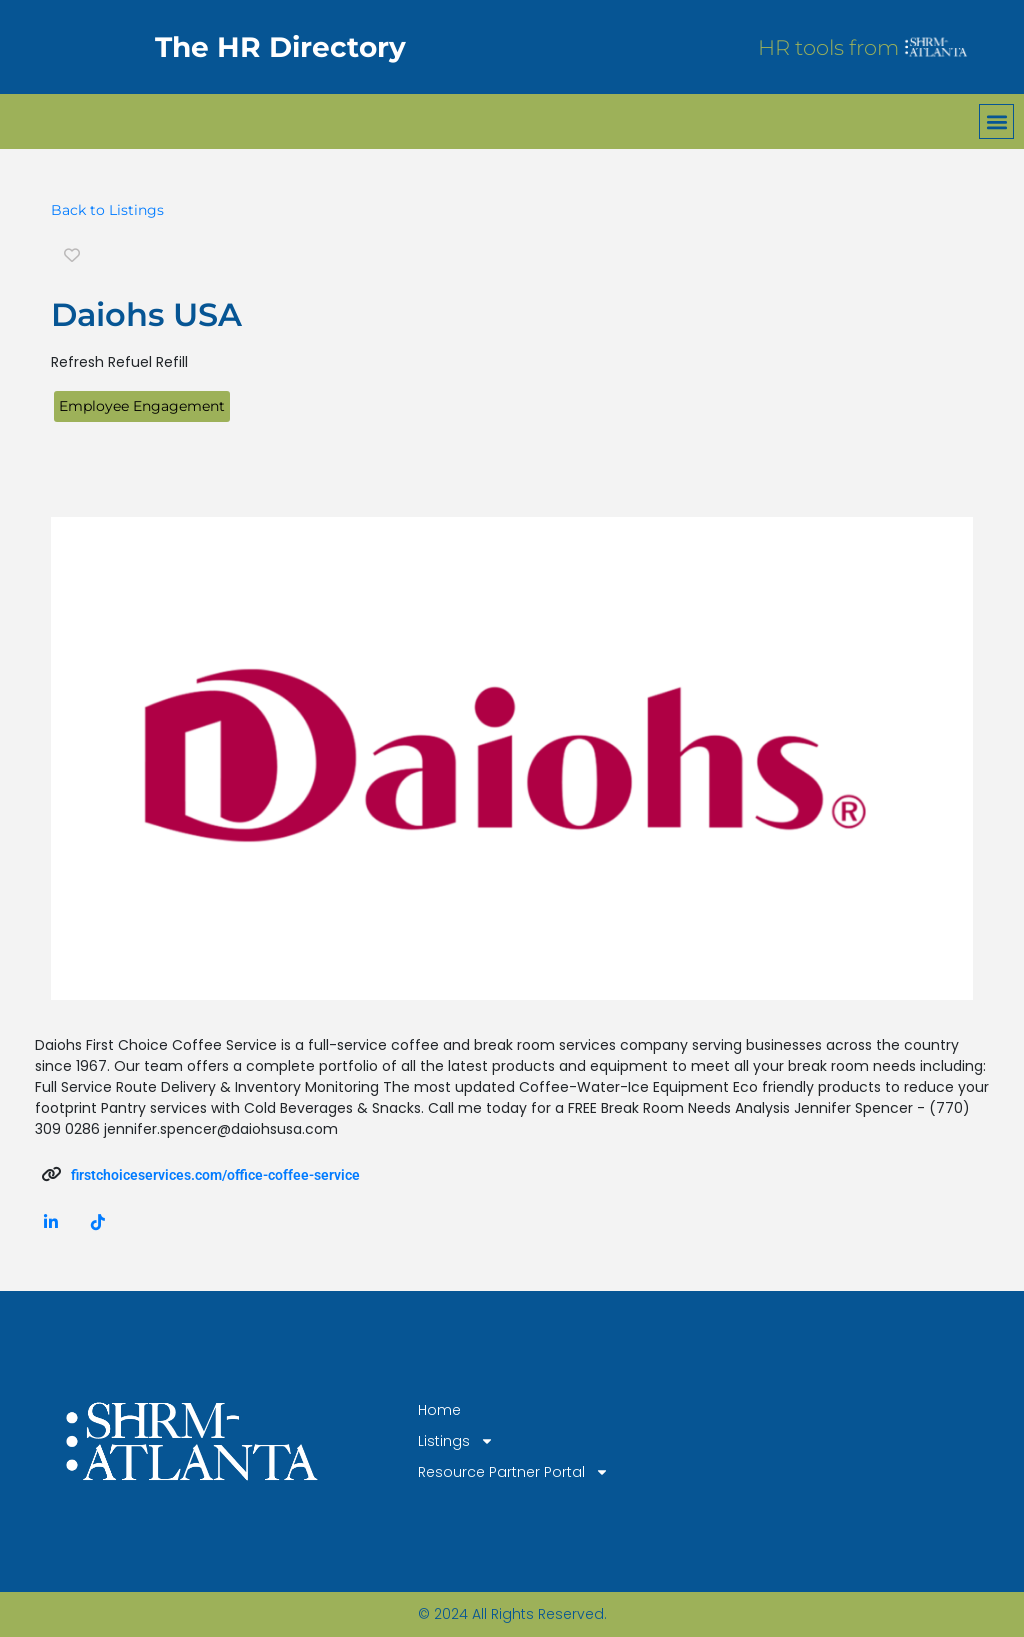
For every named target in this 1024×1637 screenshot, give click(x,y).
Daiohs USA (146, 314)
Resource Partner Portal (513, 1472)
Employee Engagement (142, 406)
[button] (996, 121)
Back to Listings (107, 210)
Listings (456, 1441)
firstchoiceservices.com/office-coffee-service (215, 1175)
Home (439, 1410)
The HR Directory (280, 47)
